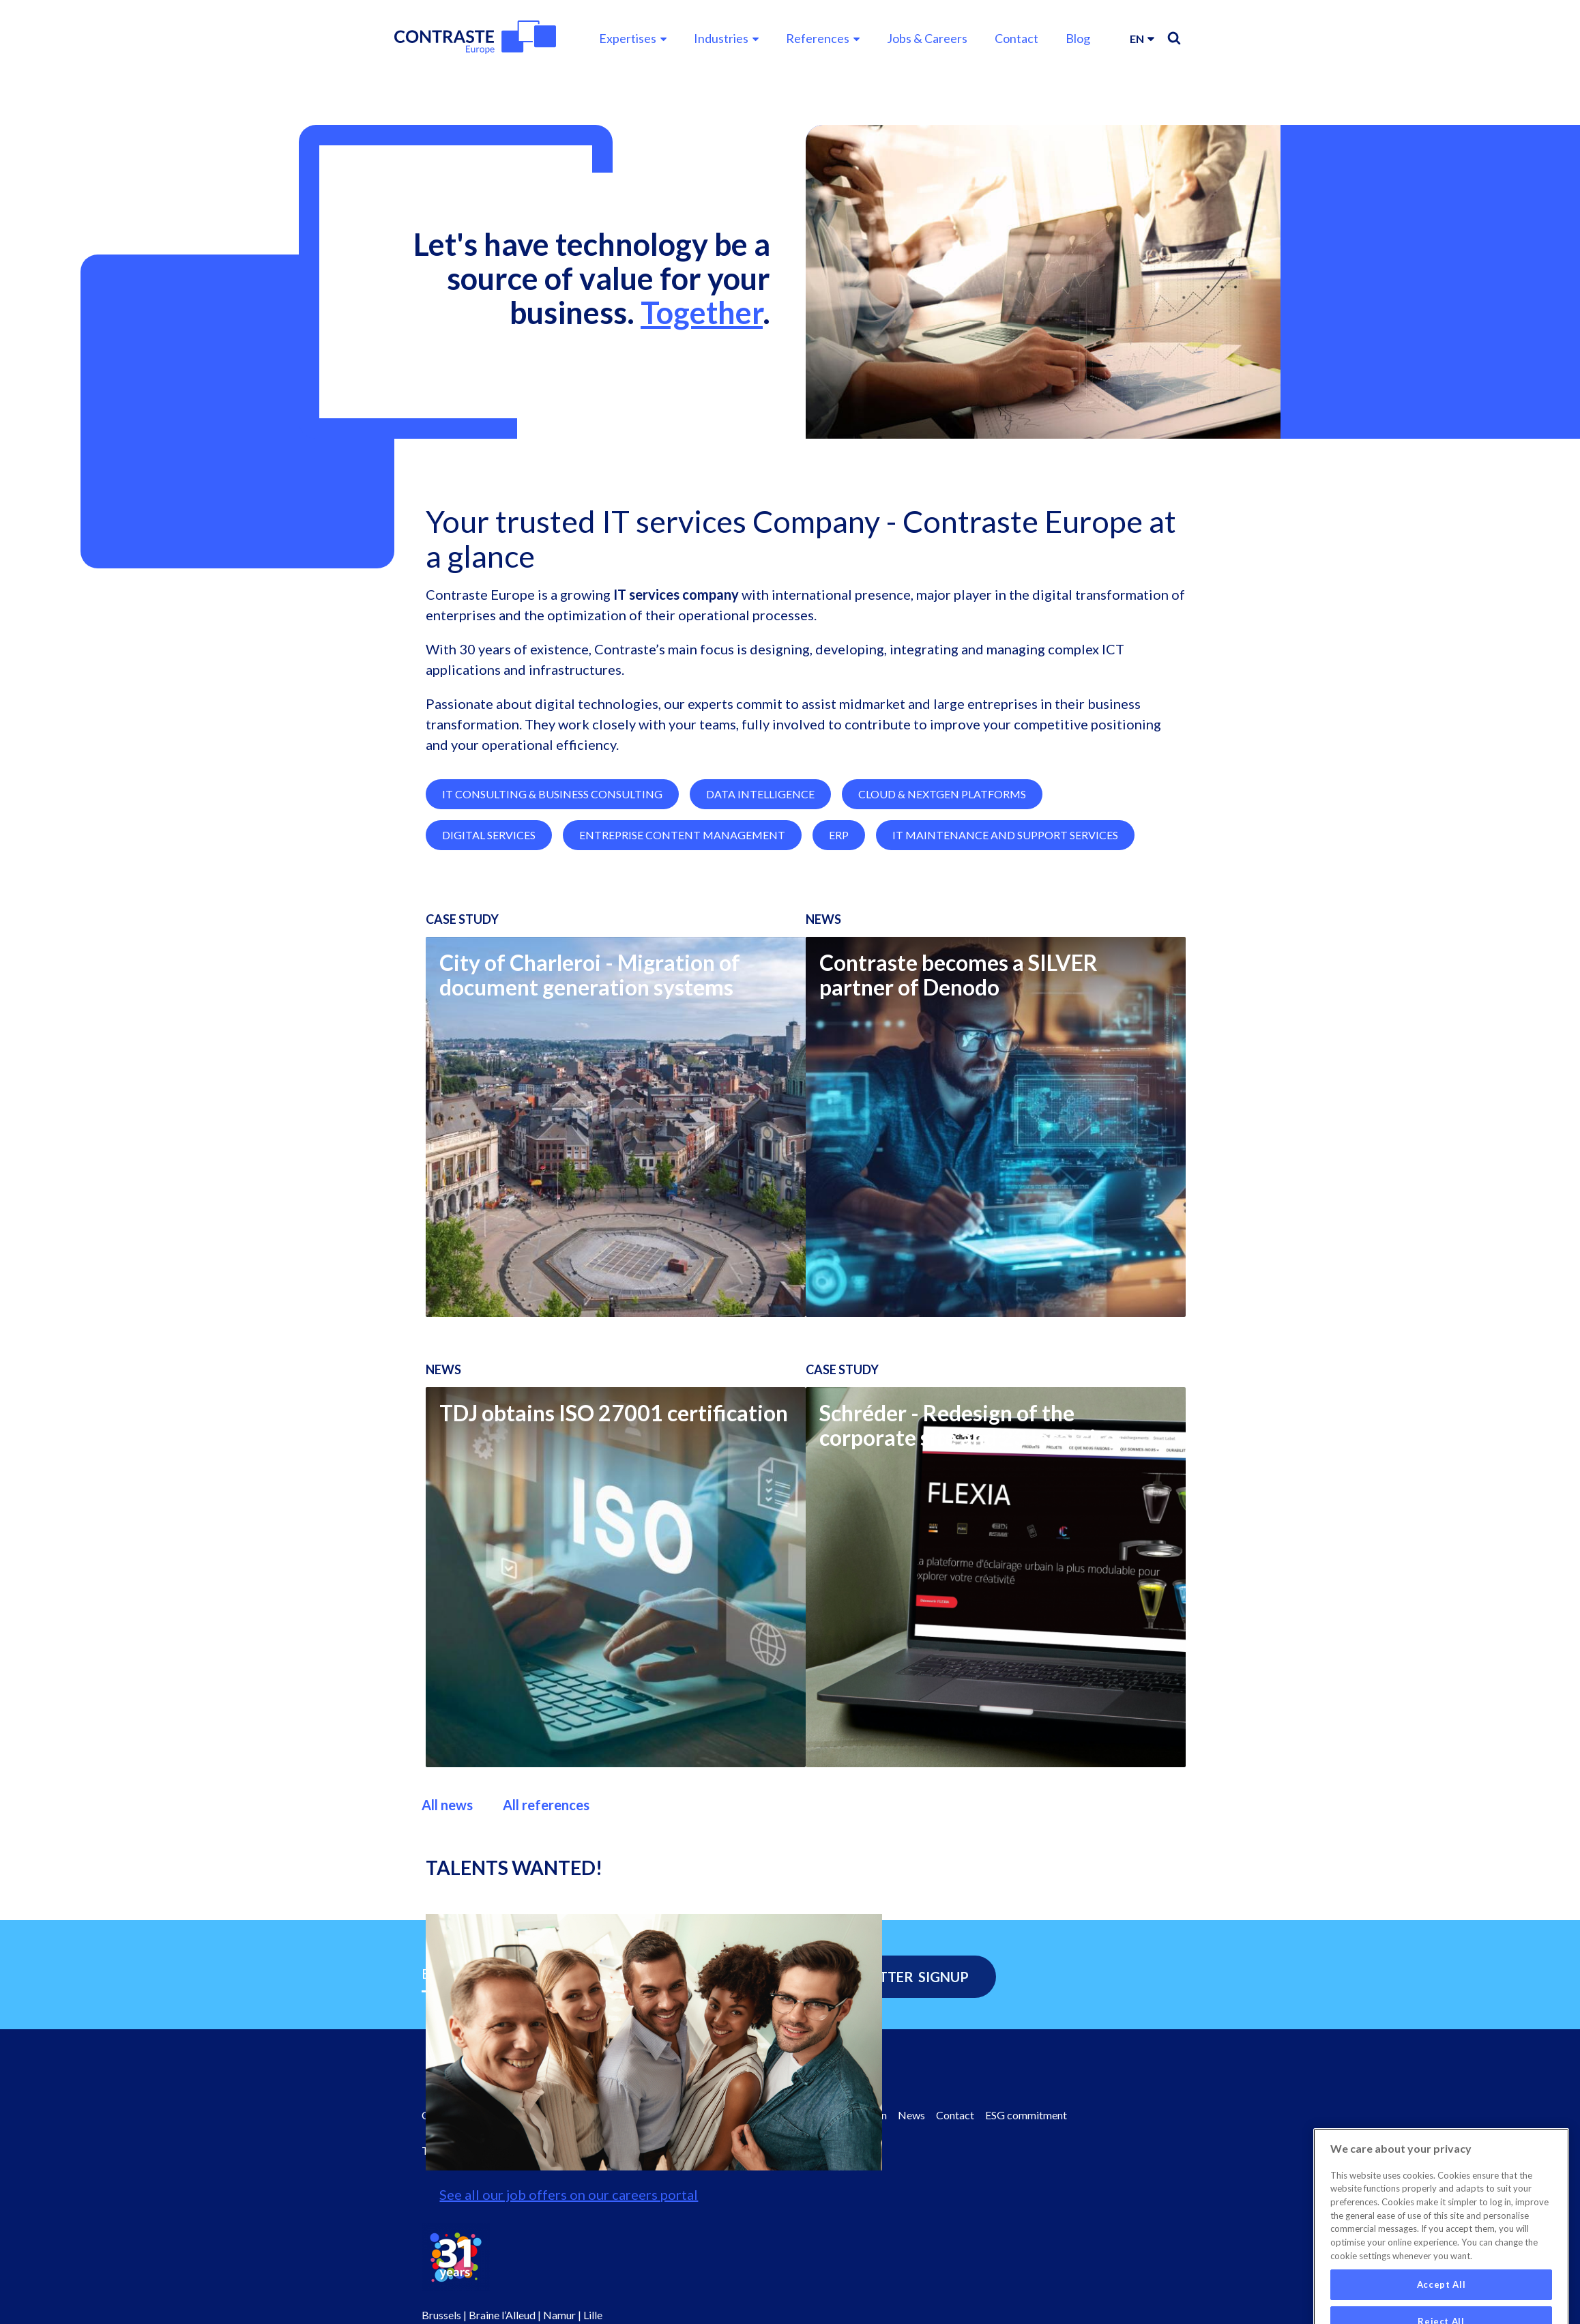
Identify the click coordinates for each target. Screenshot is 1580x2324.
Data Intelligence (760, 871)
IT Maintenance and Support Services (1005, 911)
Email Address (466, 1973)
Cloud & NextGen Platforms (942, 871)
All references (546, 1882)
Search (1174, 38)
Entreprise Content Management (682, 911)
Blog (1078, 38)
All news (447, 1882)
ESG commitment (1026, 2114)
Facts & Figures (741, 2114)
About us (591, 2114)
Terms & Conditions (468, 2150)
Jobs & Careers (927, 38)
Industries (721, 38)
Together (702, 312)
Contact (1016, 38)
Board (637, 2114)
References (817, 38)
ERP (839, 911)
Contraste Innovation (837, 2114)
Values (678, 2114)
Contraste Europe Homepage (490, 2114)
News (911, 2114)
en (1137, 38)
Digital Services (489, 911)
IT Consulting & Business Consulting (552, 871)
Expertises (627, 38)
